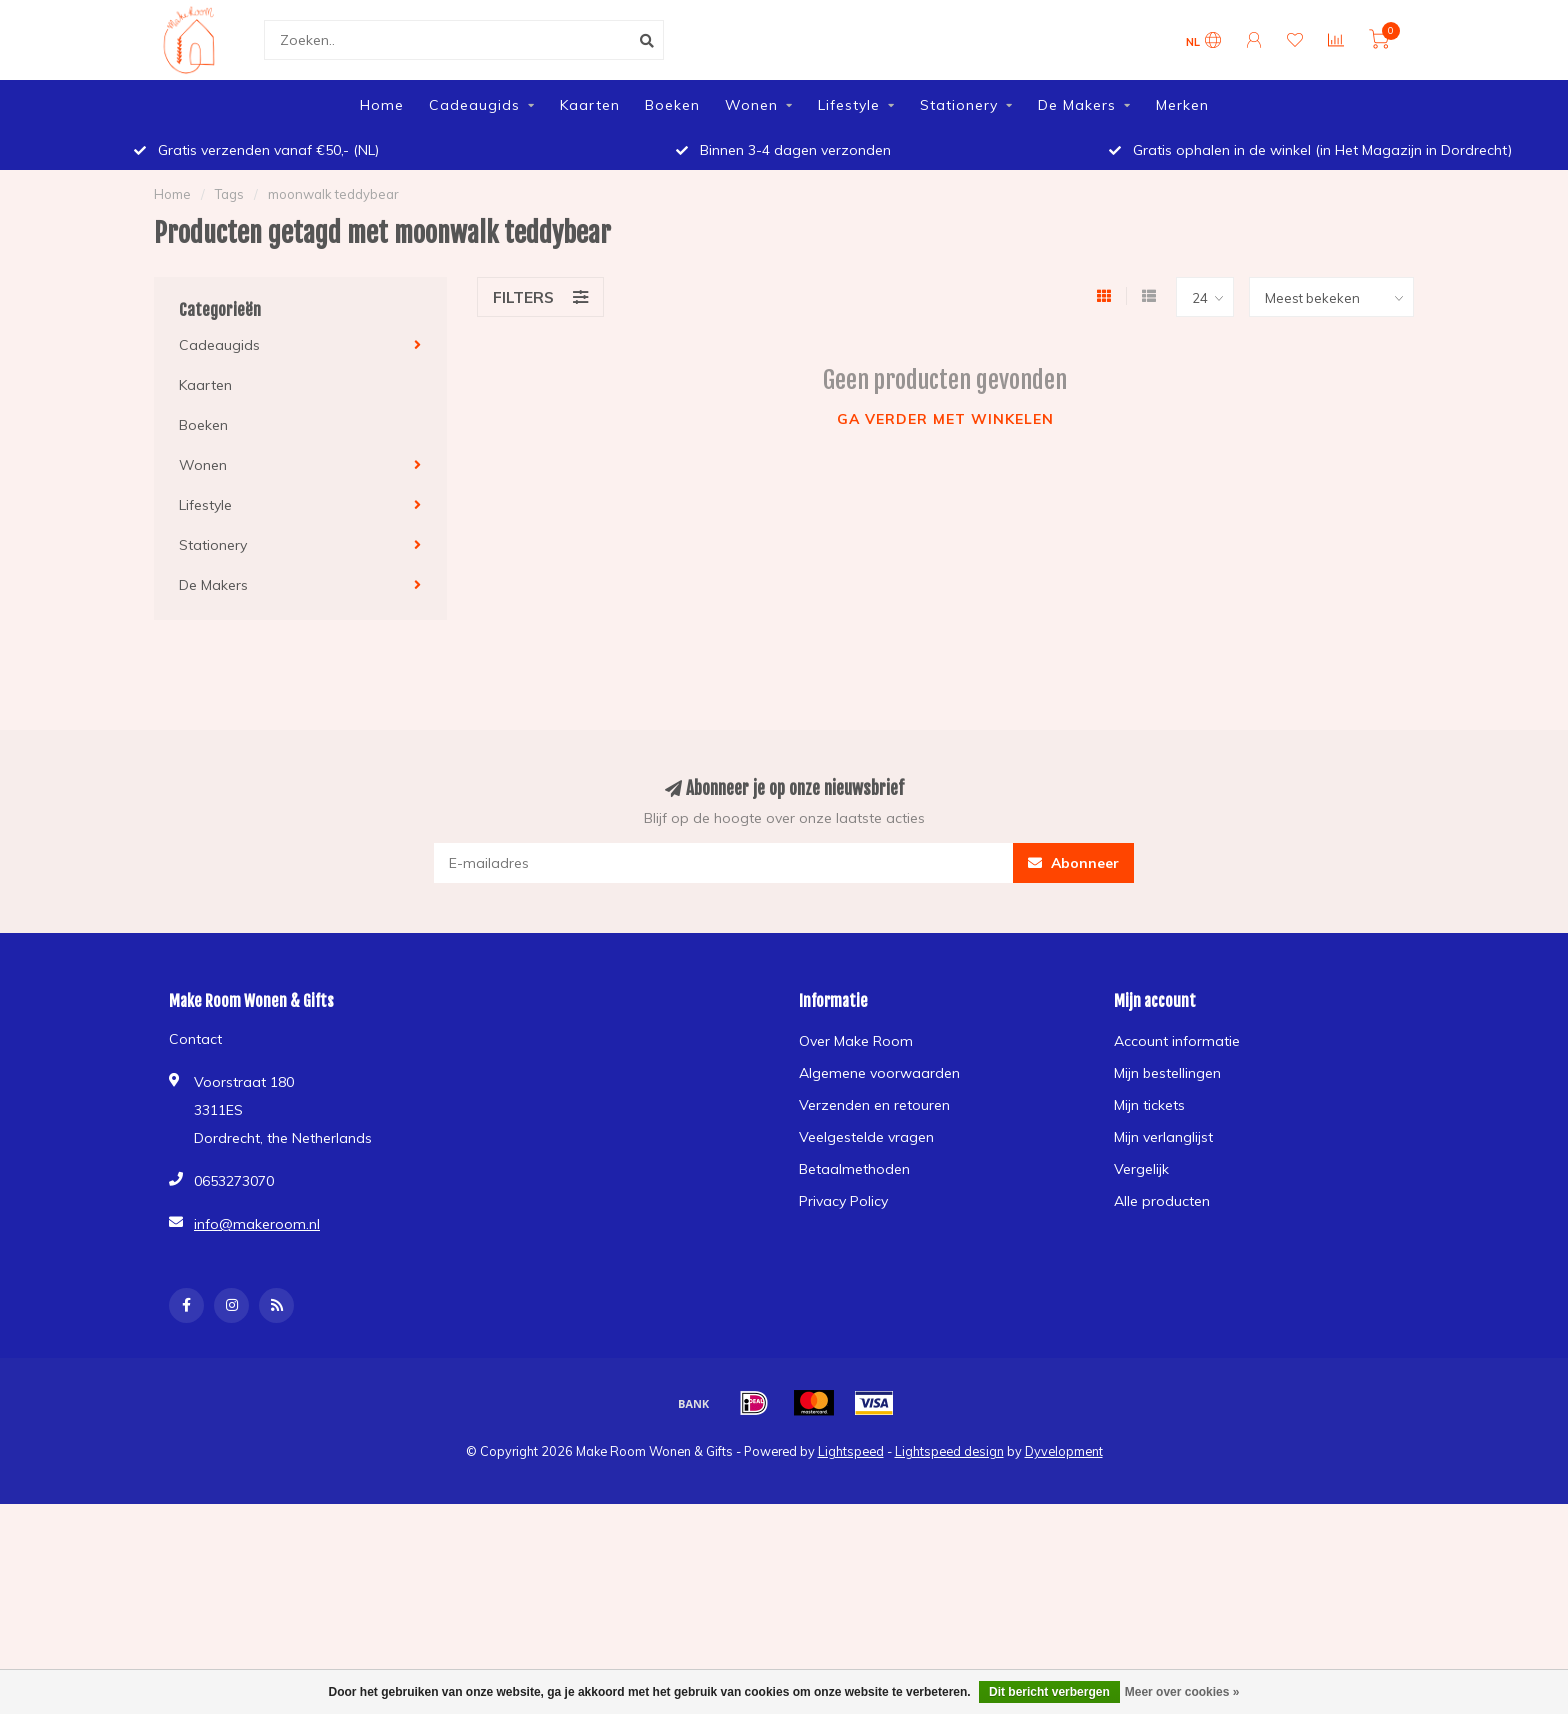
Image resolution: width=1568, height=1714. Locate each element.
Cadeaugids (474, 105)
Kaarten (590, 105)
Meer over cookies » (1182, 1692)
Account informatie (1177, 1041)
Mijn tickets (1149, 1105)
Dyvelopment (1064, 1451)
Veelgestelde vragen (866, 1137)
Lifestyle (849, 105)
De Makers (1077, 105)
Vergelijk (1141, 1169)
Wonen (751, 105)
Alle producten (1162, 1201)
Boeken (672, 105)
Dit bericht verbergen (1049, 1692)
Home (382, 105)
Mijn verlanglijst (1163, 1137)
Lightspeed (851, 1451)
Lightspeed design (949, 1451)
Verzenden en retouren (874, 1105)
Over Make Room (856, 1041)
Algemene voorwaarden (879, 1073)
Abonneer (1073, 863)
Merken (1182, 105)
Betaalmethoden (854, 1169)
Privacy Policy (843, 1201)
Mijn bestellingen (1167, 1073)
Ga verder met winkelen (945, 419)
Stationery (959, 105)
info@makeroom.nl (257, 1224)
